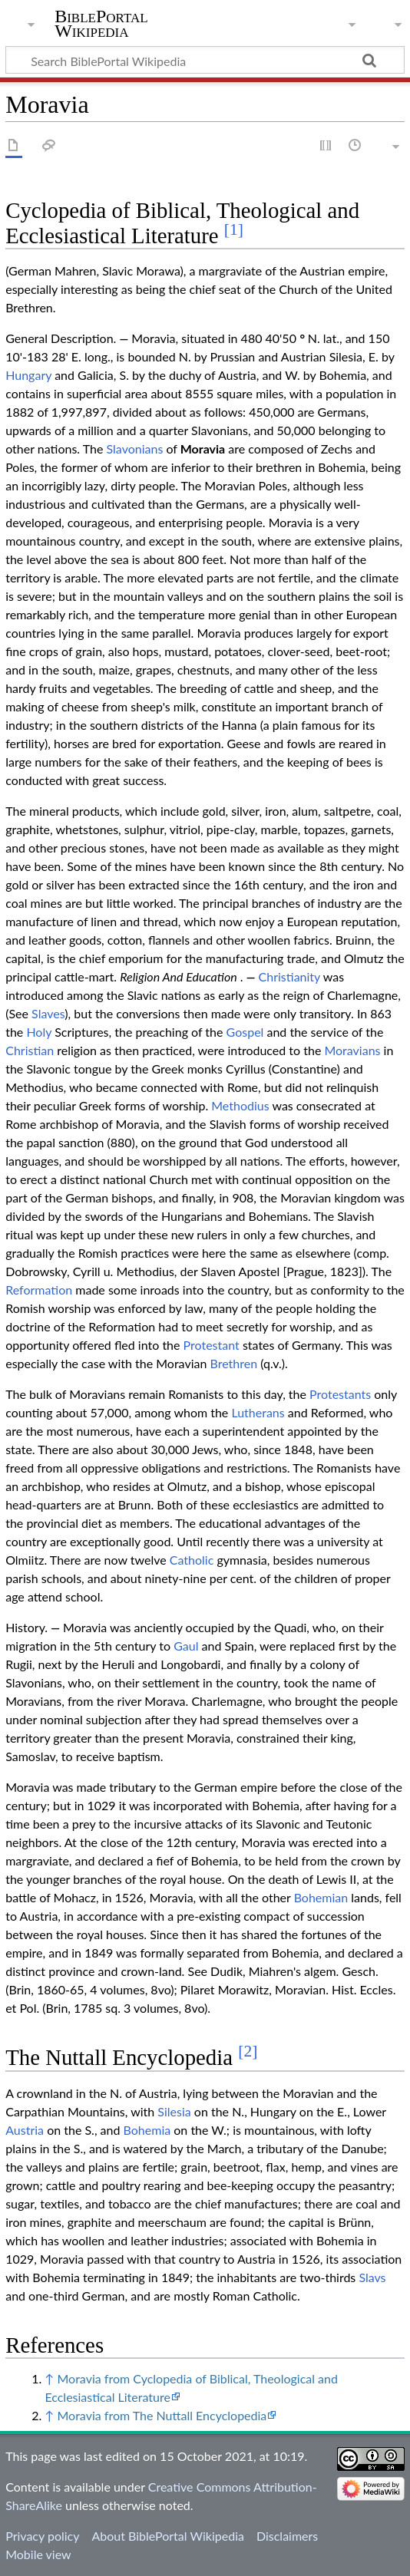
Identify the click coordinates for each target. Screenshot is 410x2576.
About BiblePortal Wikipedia (167, 2535)
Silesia (173, 2111)
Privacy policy (42, 2535)
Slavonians (135, 448)
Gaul (186, 1645)
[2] (247, 2051)
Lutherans (257, 1412)
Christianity (289, 976)
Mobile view (38, 2554)
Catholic (192, 1559)
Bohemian (321, 1897)
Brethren (233, 1363)
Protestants (340, 1394)
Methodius (240, 1105)
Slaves (47, 1013)
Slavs (372, 2277)
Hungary (28, 375)
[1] (233, 229)
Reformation (38, 1289)
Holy (38, 1031)
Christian (29, 1050)
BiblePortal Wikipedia (101, 23)
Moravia (203, 448)
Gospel (245, 1031)
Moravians (352, 1050)
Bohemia (147, 2129)
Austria (24, 2129)
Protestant (212, 1344)
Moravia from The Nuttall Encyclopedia (161, 2415)
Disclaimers (287, 2535)
